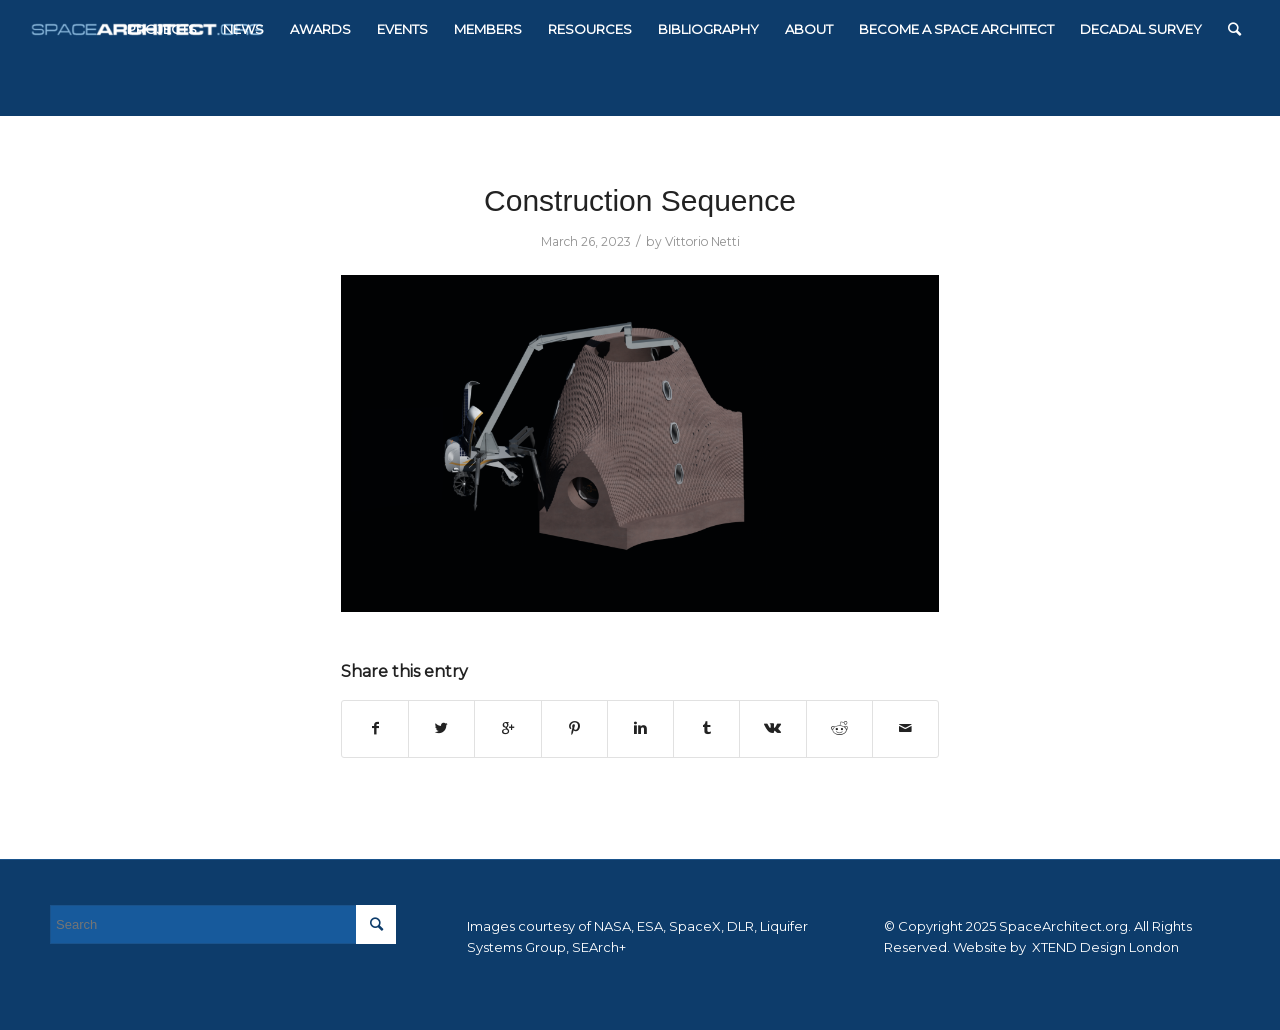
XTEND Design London (1104, 947)
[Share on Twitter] (441, 728)
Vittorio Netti (702, 241)
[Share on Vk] (772, 728)
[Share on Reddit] (839, 728)
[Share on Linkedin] (640, 728)
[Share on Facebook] (375, 728)
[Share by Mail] (905, 728)
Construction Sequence (640, 200)
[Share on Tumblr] (706, 728)
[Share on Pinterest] (574, 728)
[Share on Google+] (507, 728)
